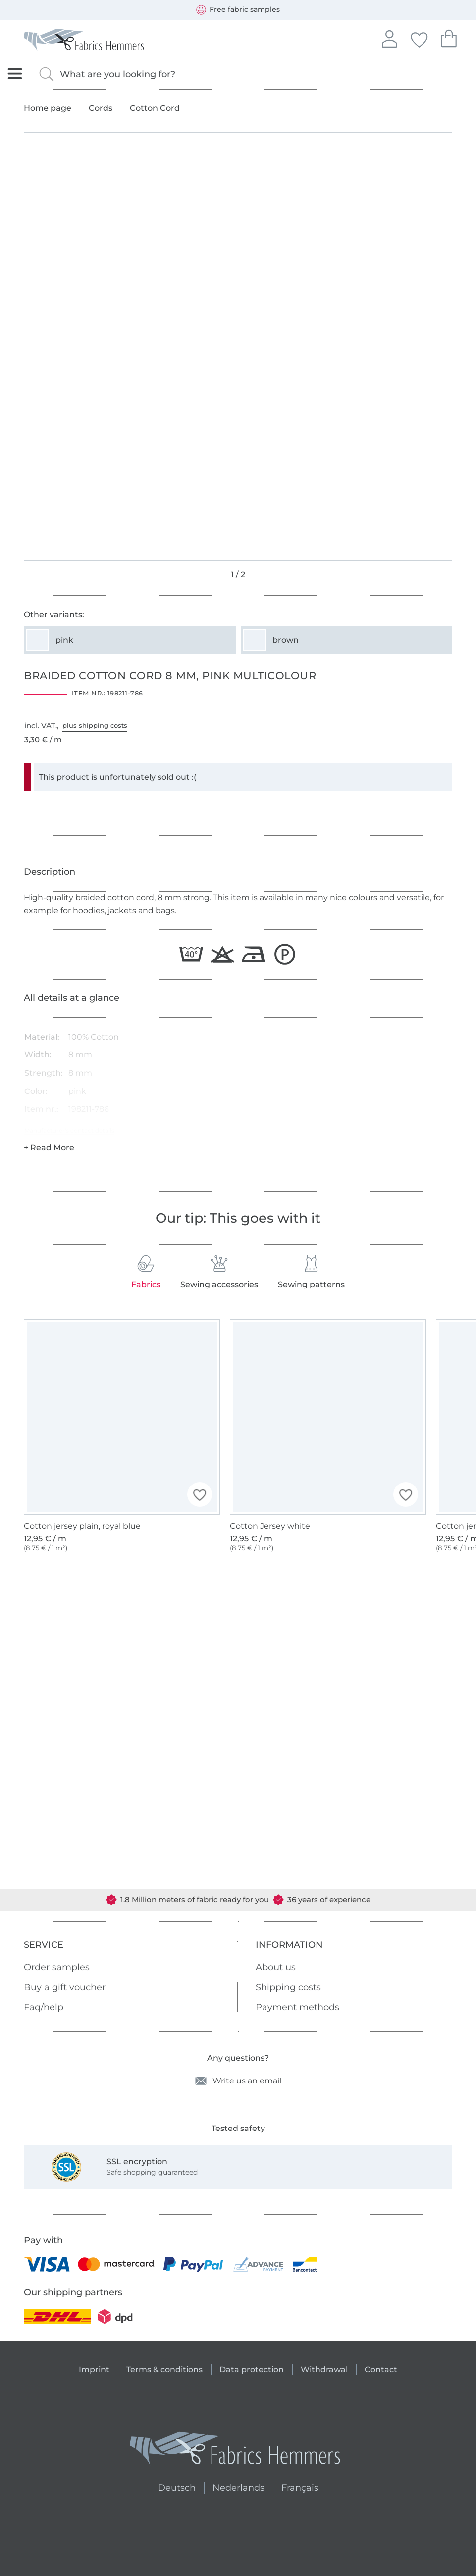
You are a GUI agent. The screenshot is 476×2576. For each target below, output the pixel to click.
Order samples (57, 1967)
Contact (381, 2369)
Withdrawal (324, 2369)
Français (300, 2486)
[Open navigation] (15, 74)
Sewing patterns (311, 1272)
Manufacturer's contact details (69, 1130)
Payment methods (297, 2007)
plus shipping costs (94, 725)
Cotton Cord (155, 108)
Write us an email (238, 2080)
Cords (100, 108)
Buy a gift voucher (65, 1987)
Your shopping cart (449, 37)
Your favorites (419, 38)
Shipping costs (288, 1987)
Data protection (251, 2369)
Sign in (389, 37)
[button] (199, 1494)
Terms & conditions (164, 2369)
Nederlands (238, 2486)
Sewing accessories (219, 1272)
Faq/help (43, 2007)
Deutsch (173, 2486)
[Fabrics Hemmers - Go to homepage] (235, 2450)
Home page (47, 108)
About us (276, 1967)
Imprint (94, 2369)
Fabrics (145, 1272)
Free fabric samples (238, 10)
